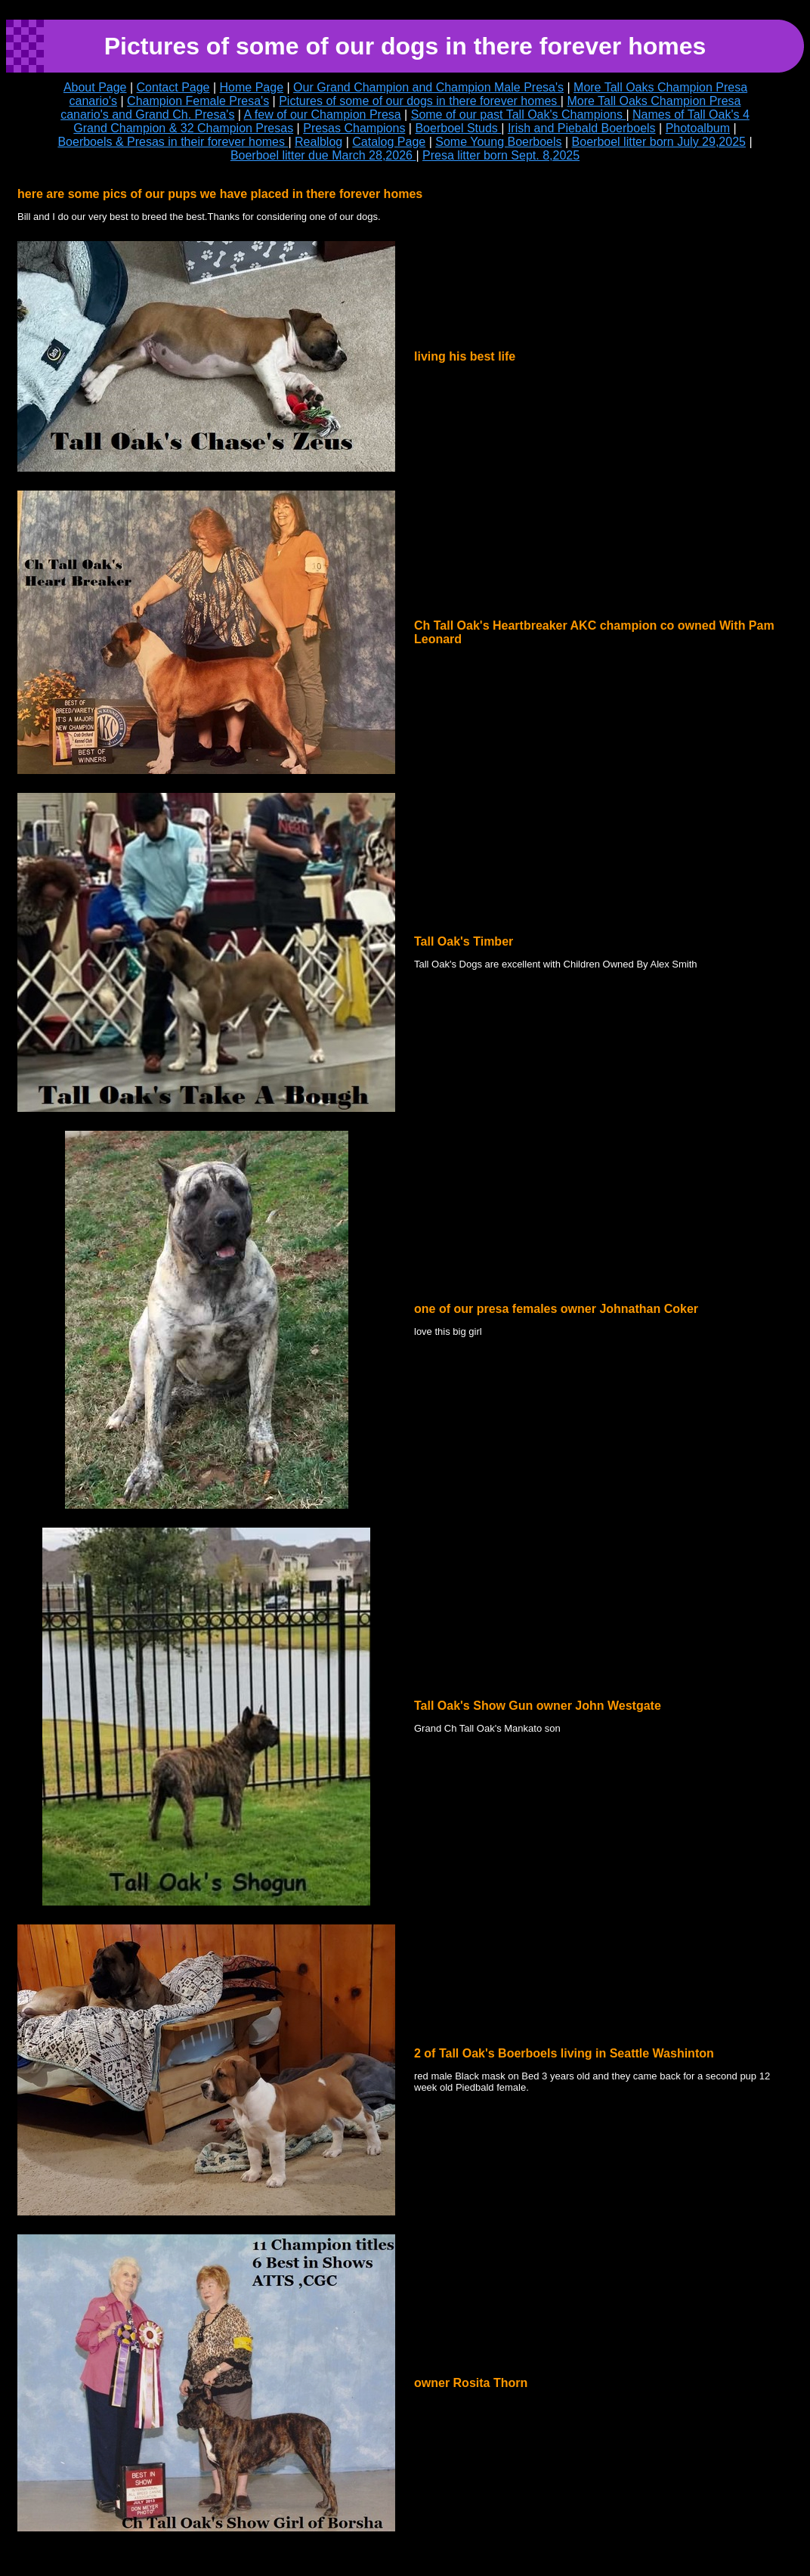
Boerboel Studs (458, 128)
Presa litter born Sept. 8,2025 (501, 155)
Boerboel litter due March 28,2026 (323, 155)
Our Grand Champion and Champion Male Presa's (428, 87)
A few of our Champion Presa (322, 114)
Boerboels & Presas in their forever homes (172, 141)
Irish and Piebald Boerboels (582, 128)
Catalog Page (388, 141)
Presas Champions (354, 128)
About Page (95, 87)
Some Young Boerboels (498, 141)
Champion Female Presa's (198, 100)
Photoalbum (698, 128)
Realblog (318, 141)
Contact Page (173, 87)
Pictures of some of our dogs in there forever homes (420, 100)
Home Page (252, 87)
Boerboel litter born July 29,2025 (659, 141)
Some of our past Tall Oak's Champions (518, 114)
